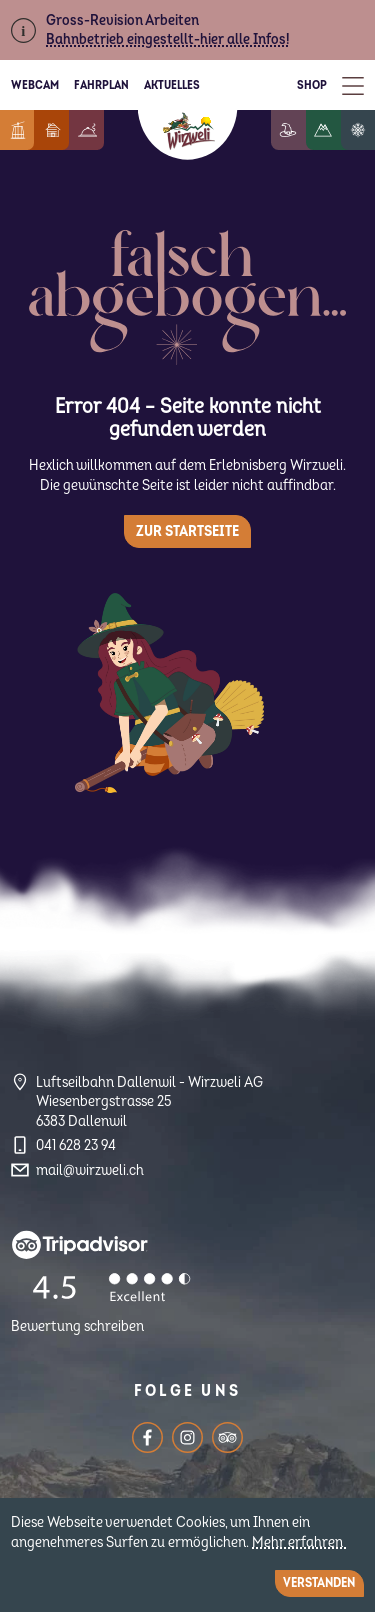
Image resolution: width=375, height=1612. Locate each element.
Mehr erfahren (299, 1542)
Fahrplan (101, 85)
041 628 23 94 (76, 1145)
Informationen (30, 130)
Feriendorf (68, 130)
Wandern (338, 130)
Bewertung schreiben (77, 1326)
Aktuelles (172, 85)
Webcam (35, 85)
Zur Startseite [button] (187, 531)
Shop (312, 85)
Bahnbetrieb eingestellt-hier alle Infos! (167, 39)
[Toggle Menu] (353, 85)
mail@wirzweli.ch (90, 1170)
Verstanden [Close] (319, 1583)
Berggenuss (103, 130)
